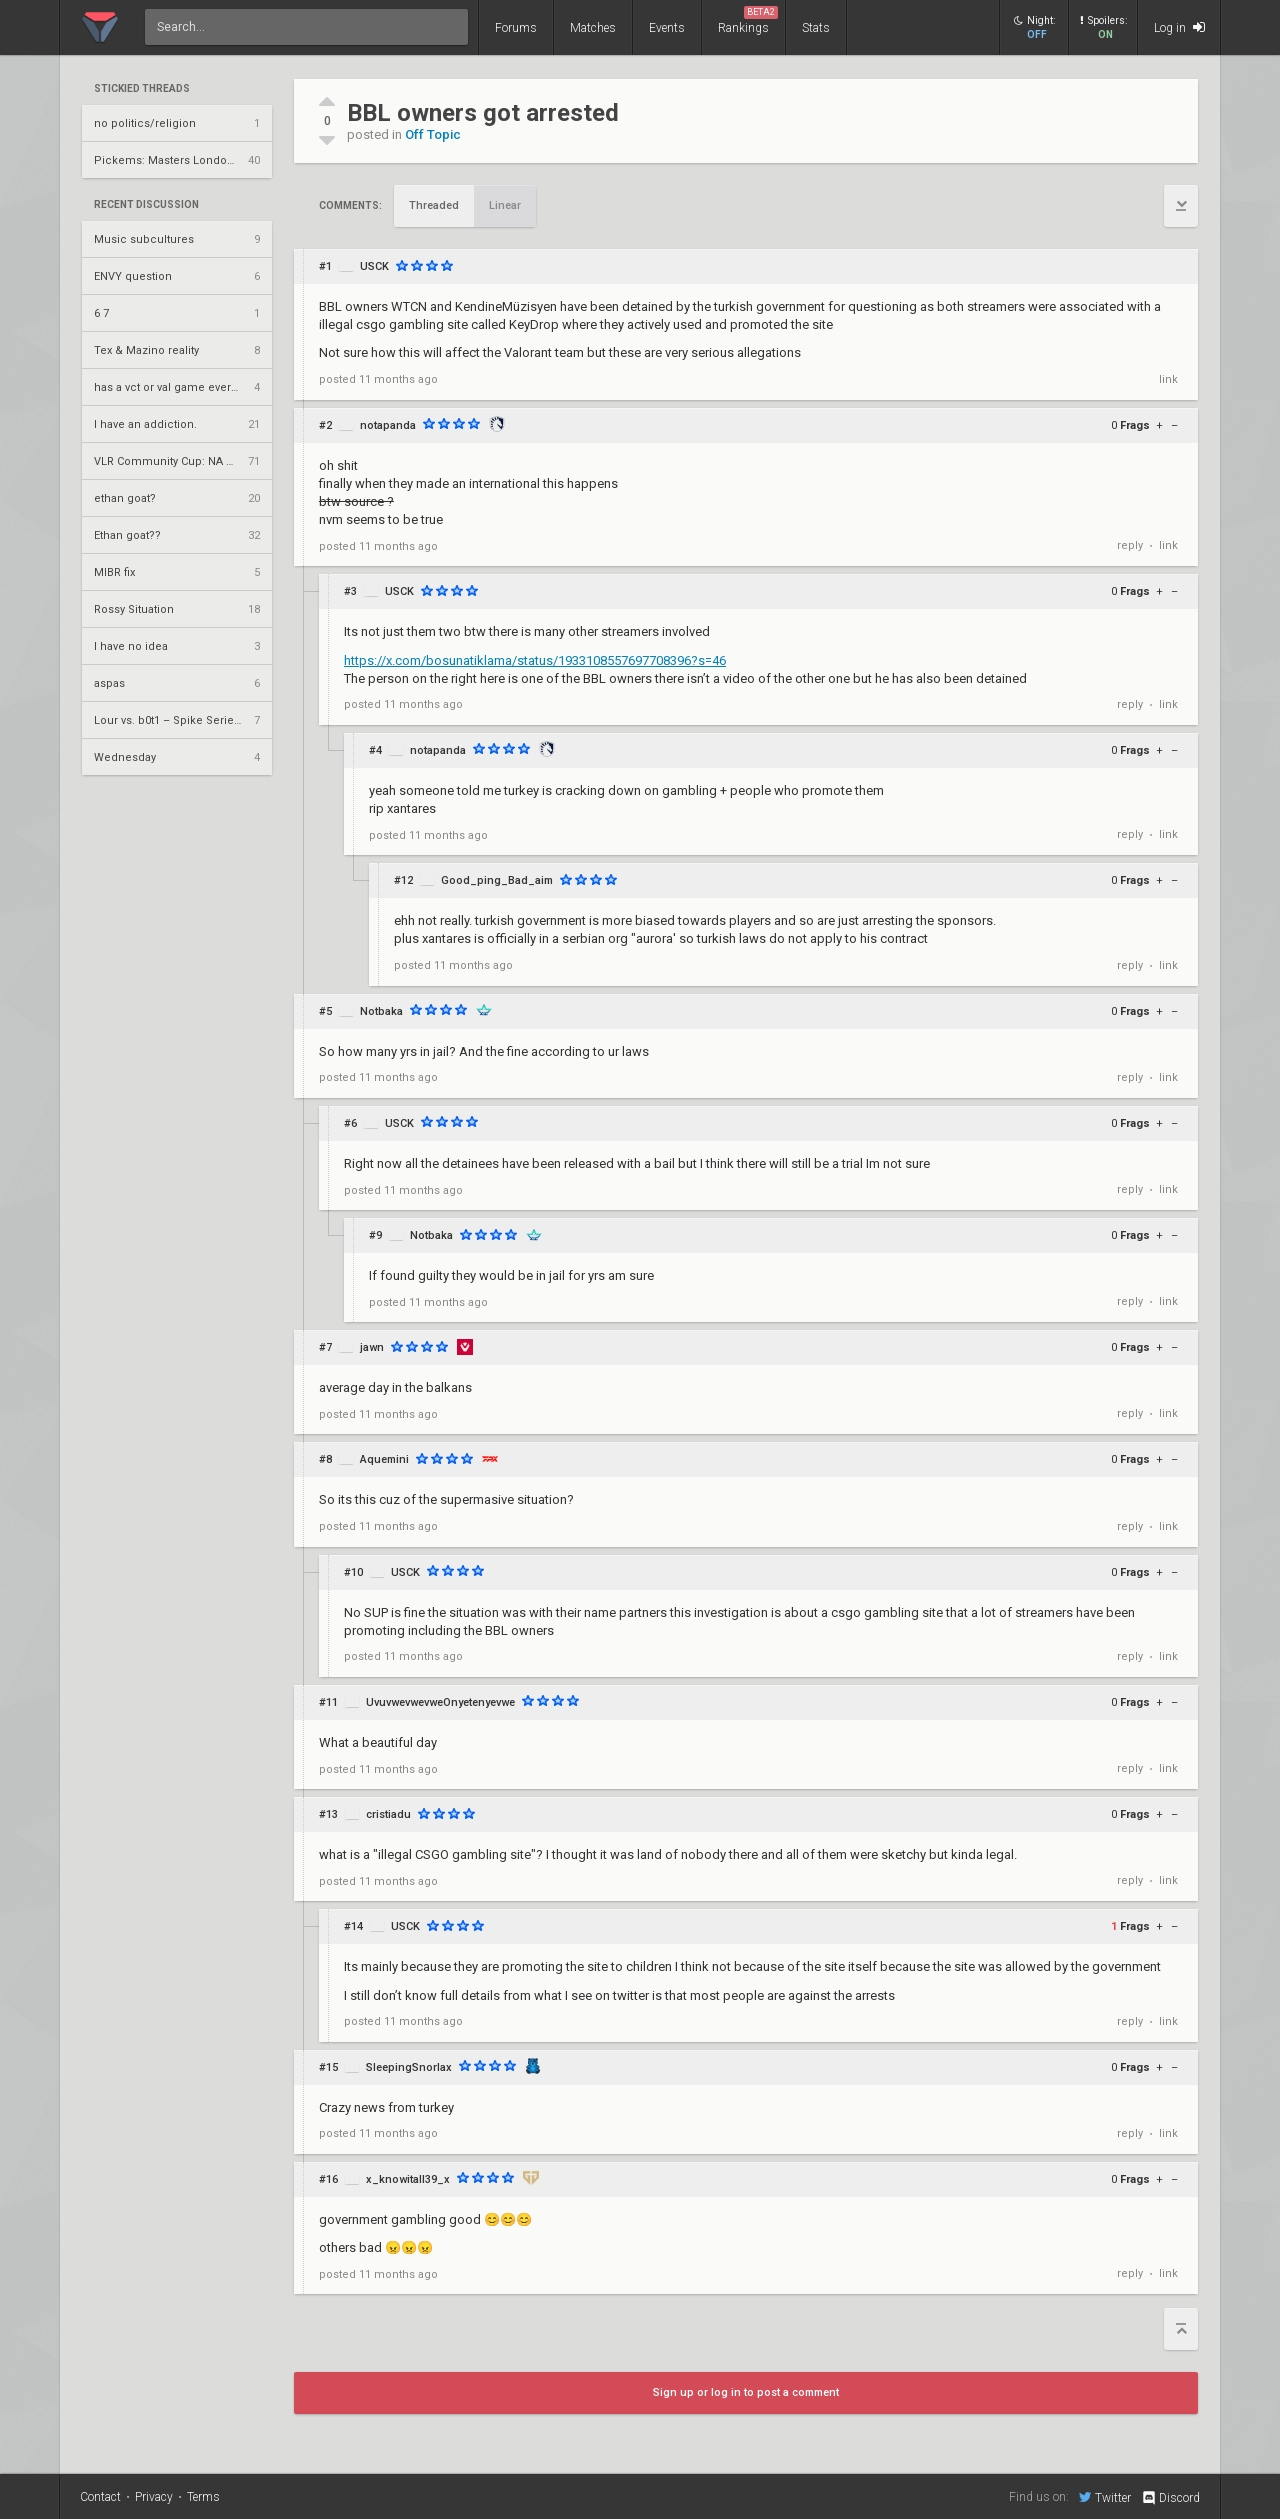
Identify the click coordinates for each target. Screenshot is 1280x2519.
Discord (1170, 2498)
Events (667, 28)
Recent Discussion (146, 205)
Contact (100, 2497)
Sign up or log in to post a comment (746, 2392)
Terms (203, 2497)
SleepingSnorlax (409, 2067)
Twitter (1105, 2497)
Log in (1179, 27)
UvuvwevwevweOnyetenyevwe (440, 1702)
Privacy (154, 2497)
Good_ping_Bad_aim (497, 880)
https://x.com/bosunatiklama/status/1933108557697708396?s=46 (535, 660)
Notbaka (381, 1011)
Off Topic (433, 134)
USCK (374, 266)
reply (1130, 545)
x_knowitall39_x (408, 2179)
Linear (505, 205)
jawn (372, 1347)
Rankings (748, 20)
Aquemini (384, 1459)
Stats (816, 28)
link (1168, 379)
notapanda (388, 425)
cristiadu (388, 1814)
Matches (593, 28)
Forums (516, 28)
